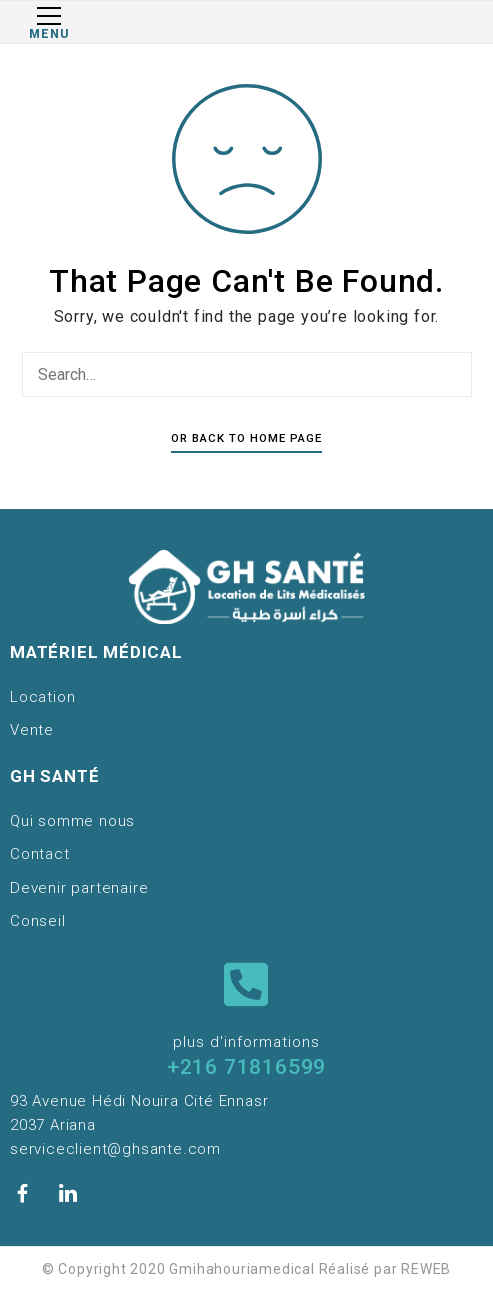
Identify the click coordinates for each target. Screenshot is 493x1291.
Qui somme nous (72, 821)
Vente (32, 730)
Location (42, 697)
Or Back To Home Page (246, 438)
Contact (40, 854)
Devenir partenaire (79, 888)
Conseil (38, 921)
